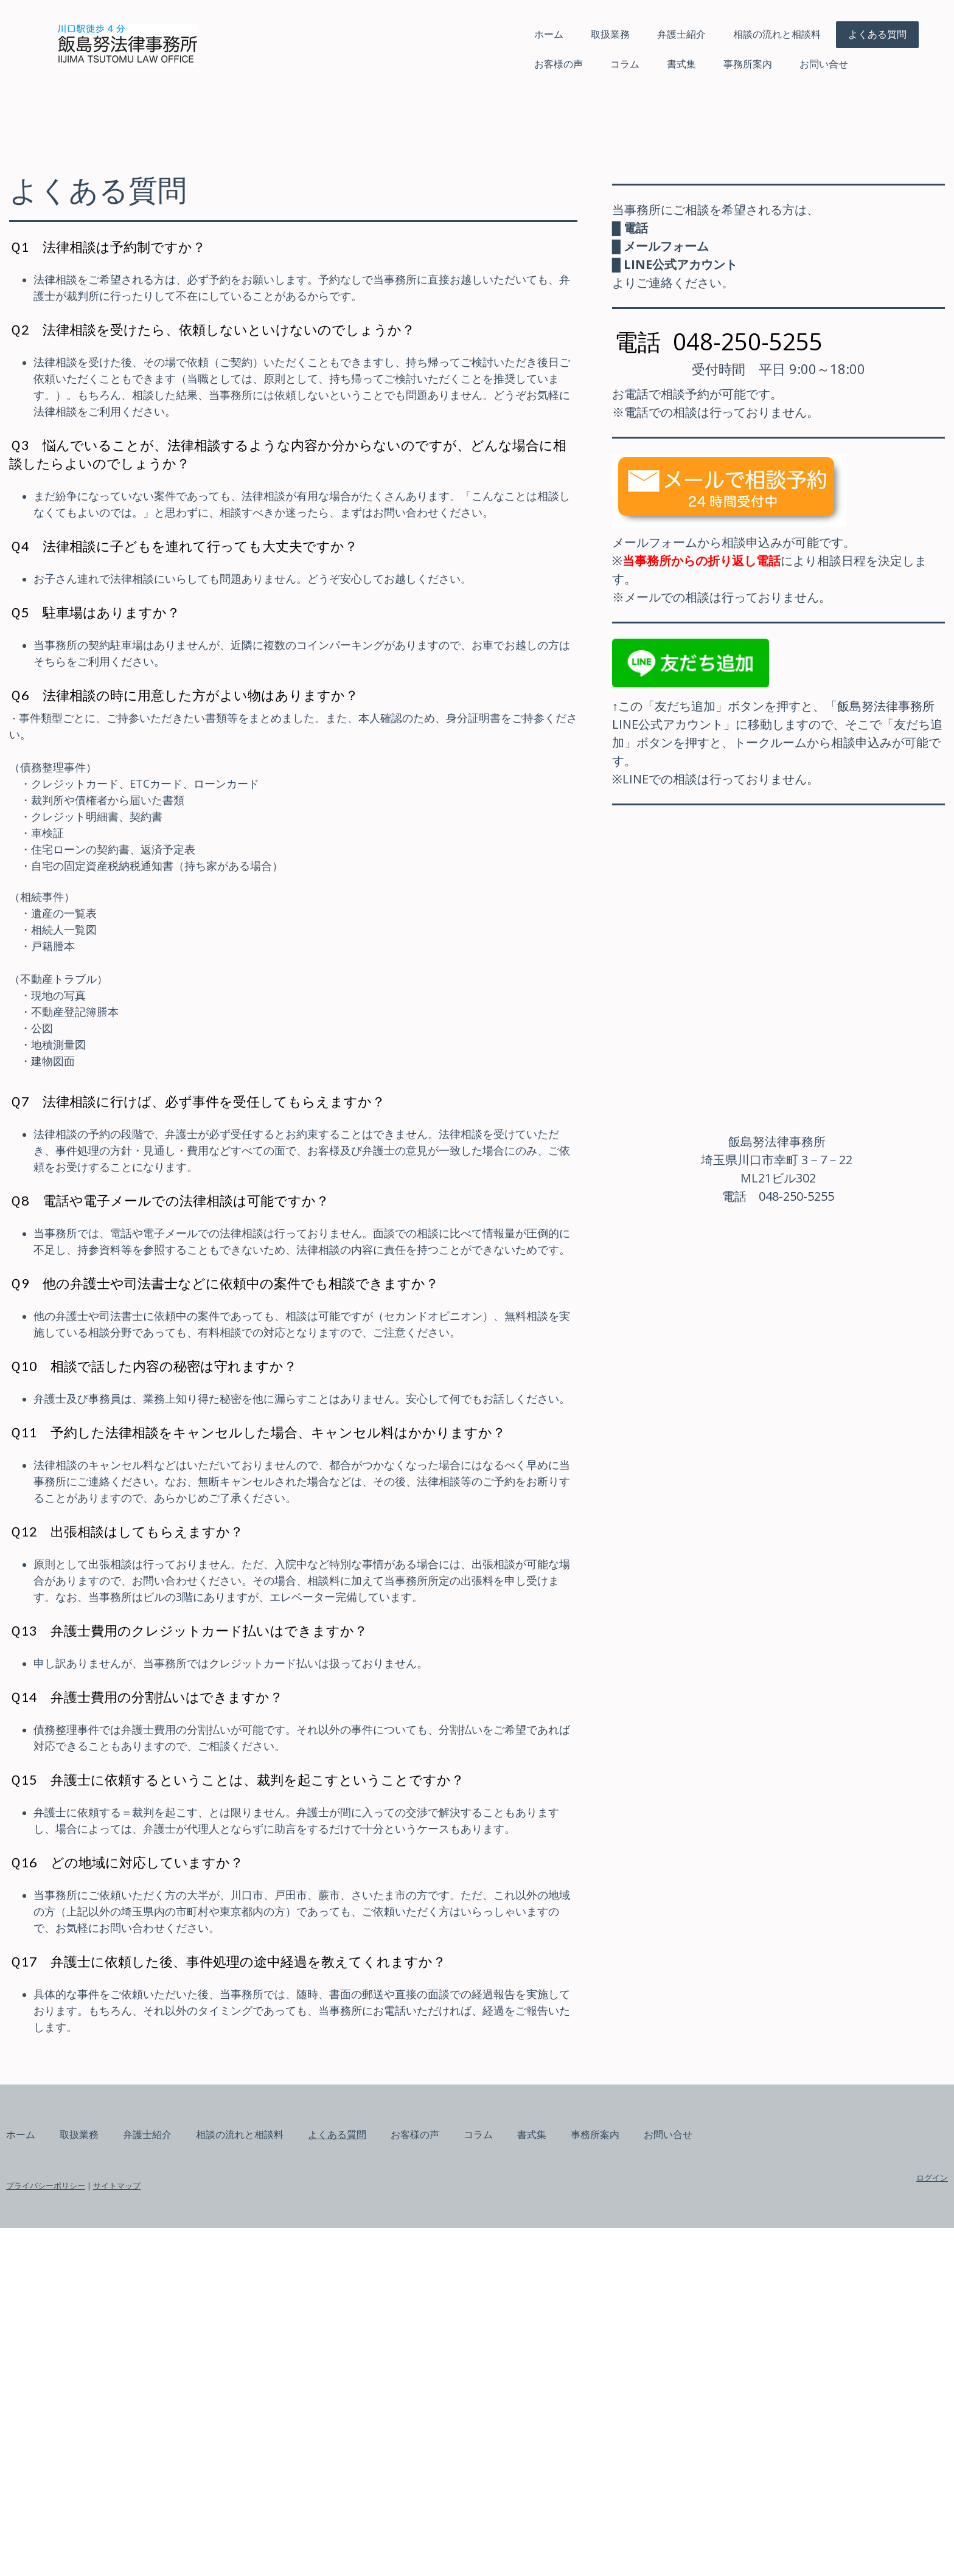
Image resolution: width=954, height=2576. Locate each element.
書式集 (545, 64)
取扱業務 (473, 34)
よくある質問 (741, 34)
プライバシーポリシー (181, 2533)
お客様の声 (422, 64)
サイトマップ (253, 2533)
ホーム (412, 34)
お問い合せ (687, 64)
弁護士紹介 (545, 34)
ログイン (796, 2525)
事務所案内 (611, 64)
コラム (488, 64)
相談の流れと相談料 (640, 34)
